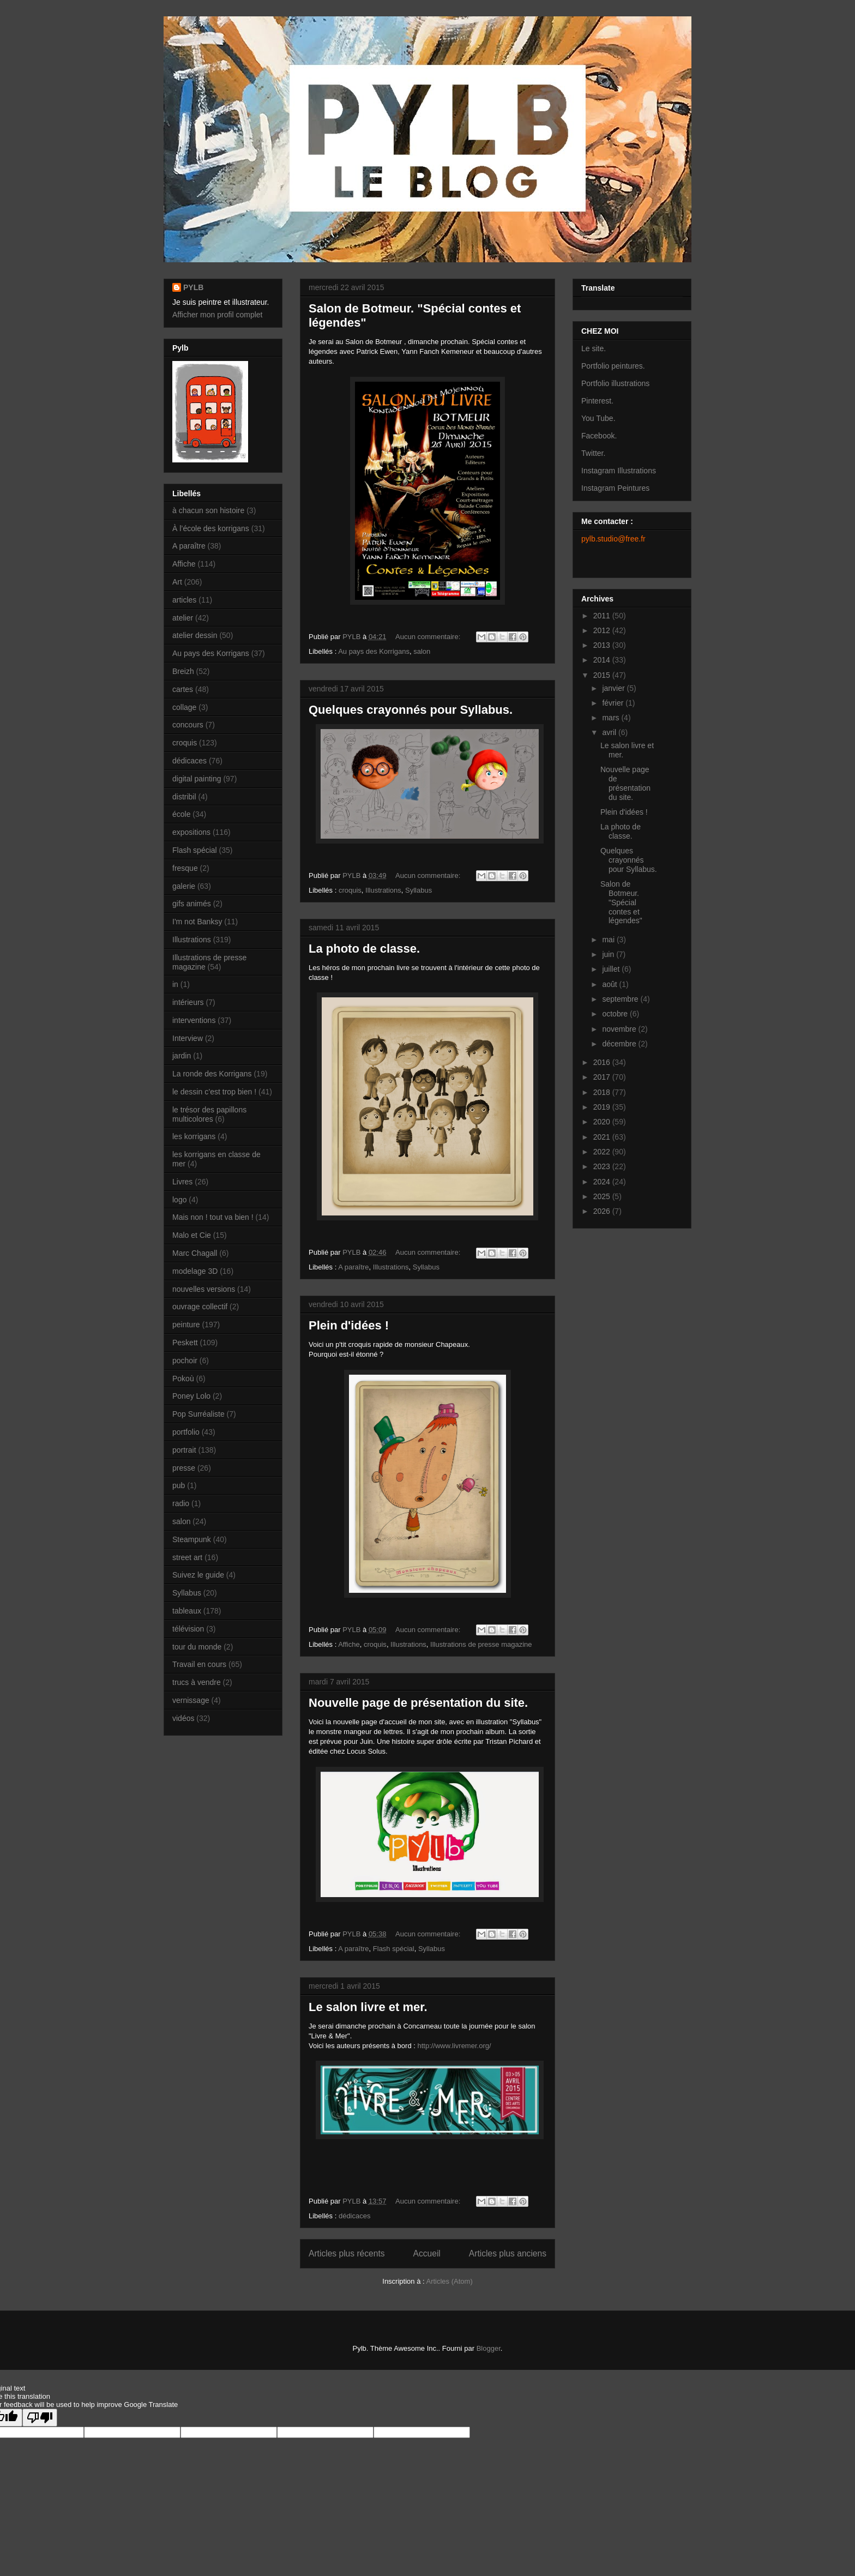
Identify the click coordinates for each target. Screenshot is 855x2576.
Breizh (183, 671)
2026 (602, 1211)
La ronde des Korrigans (212, 1073)
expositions (191, 832)
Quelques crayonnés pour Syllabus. (411, 710)
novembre (620, 1029)
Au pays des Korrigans (374, 651)
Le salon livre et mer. (368, 2007)
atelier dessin (195, 635)
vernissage (190, 1700)
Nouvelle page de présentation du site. (418, 1703)
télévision (188, 1628)
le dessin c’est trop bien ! (214, 1091)
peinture (186, 1324)
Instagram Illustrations (618, 470)
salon (421, 651)
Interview (187, 1038)
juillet (612, 969)
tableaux (186, 1610)
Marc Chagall (194, 1253)
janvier (614, 688)
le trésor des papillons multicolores (209, 1114)
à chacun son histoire (208, 510)
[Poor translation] (39, 2418)
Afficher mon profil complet (217, 314)
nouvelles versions (203, 1289)
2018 (602, 1092)
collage (184, 707)
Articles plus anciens (507, 2253)
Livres (182, 1181)
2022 (602, 1151)
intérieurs (188, 1002)
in (175, 984)
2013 (602, 645)
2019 (602, 1107)
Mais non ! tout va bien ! (213, 1217)
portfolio (186, 1432)
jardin (181, 1055)
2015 (602, 675)
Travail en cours (199, 1664)
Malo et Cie (191, 1235)
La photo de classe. (364, 948)
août (610, 984)
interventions (193, 1020)
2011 (602, 615)
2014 (602, 659)
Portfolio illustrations (615, 383)
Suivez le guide (198, 1574)
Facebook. (599, 435)
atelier (182, 617)
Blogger (489, 2348)
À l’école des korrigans (210, 528)
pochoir (184, 1360)
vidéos (183, 1718)
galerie (183, 886)
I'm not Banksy (197, 921)
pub (178, 1485)
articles (184, 599)
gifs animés (191, 903)
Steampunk (191, 1539)
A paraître (353, 1267)
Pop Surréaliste (198, 1414)
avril (610, 732)
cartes (182, 689)
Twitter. (593, 453)
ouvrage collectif (199, 1306)
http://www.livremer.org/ (454, 2046)
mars (611, 717)
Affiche (349, 1644)
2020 (602, 1121)
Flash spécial (393, 1949)
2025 (602, 1196)
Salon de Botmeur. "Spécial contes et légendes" (621, 902)
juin (609, 954)
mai (609, 939)
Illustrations (383, 890)
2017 (602, 1077)
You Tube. (598, 418)
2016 (602, 1062)
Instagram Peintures (615, 488)
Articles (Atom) (449, 2281)
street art (187, 1557)
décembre (620, 1043)
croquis (350, 890)
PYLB (193, 287)
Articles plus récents (347, 2253)
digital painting (196, 778)
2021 (602, 1137)
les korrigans (193, 1136)
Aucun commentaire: (428, 637)
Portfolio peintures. (613, 366)
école (181, 814)
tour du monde (196, 1646)
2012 (602, 630)
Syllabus (418, 890)
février (613, 703)
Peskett (185, 1342)
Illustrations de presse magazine (481, 1644)
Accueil (427, 2253)
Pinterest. (597, 400)
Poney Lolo (191, 1396)
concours (187, 724)
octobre (616, 1013)
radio (180, 1503)
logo (179, 1199)
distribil (184, 796)
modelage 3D (195, 1271)
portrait (184, 1450)
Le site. (593, 348)
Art (177, 581)
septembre (621, 999)
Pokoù (183, 1378)
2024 (602, 1181)
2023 (602, 1166)
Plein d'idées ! (349, 1325)
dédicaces (355, 2216)
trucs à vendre (196, 1682)
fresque (185, 868)
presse (183, 1468)
